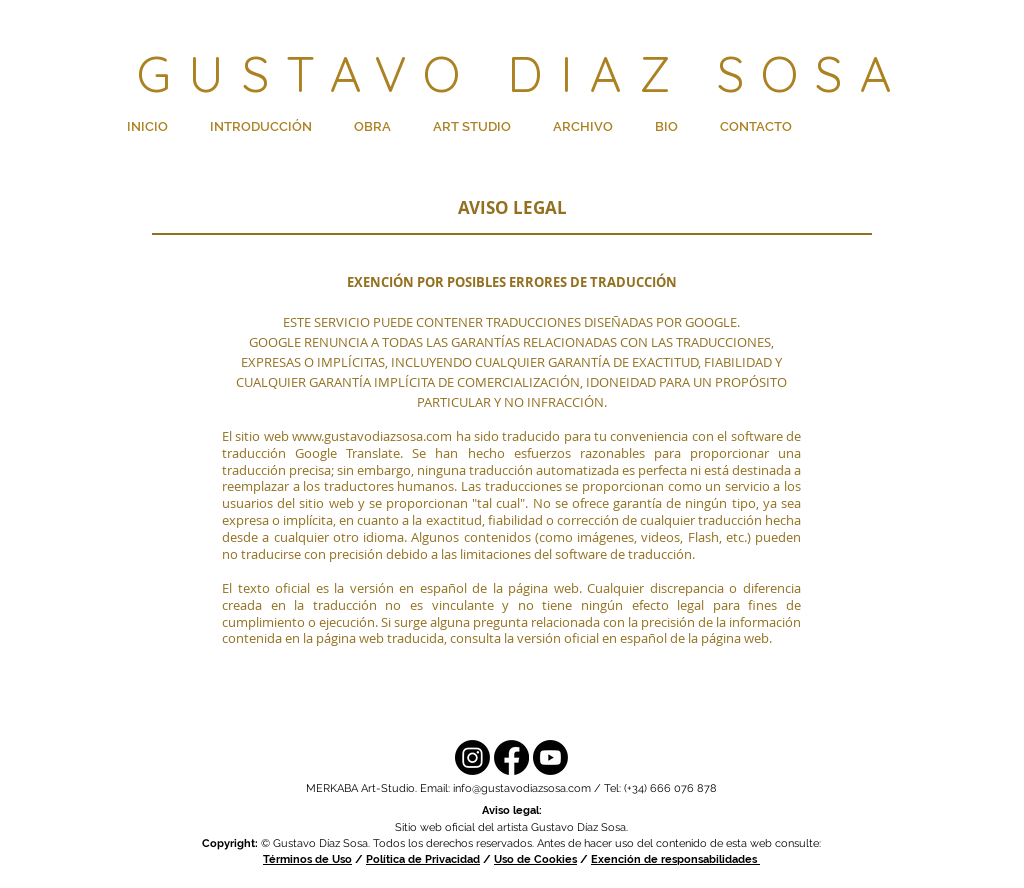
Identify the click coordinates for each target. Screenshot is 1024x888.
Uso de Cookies (535, 859)
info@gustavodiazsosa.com (522, 788)
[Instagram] (472, 757)
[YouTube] (550, 757)
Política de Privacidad (423, 859)
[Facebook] (511, 757)
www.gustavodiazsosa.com (372, 436)
